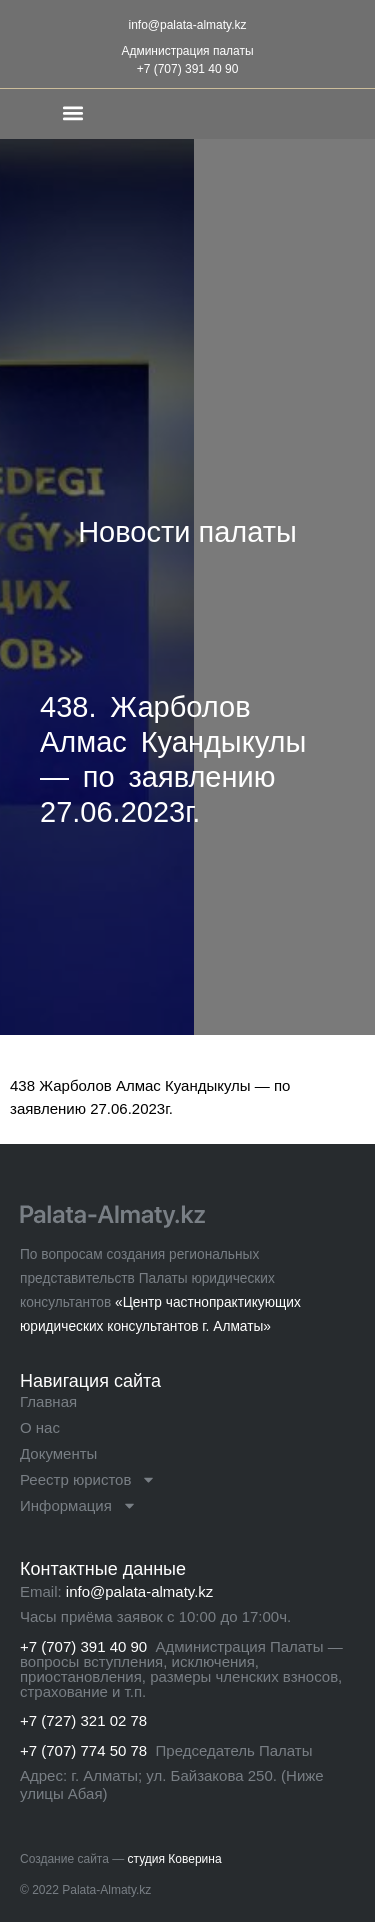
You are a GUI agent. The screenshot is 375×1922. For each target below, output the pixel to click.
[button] (73, 112)
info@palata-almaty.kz (187, 25)
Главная (48, 1401)
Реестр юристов (88, 1480)
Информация (78, 1506)
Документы (58, 1453)
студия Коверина (175, 1859)
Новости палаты (187, 532)
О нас (40, 1427)
